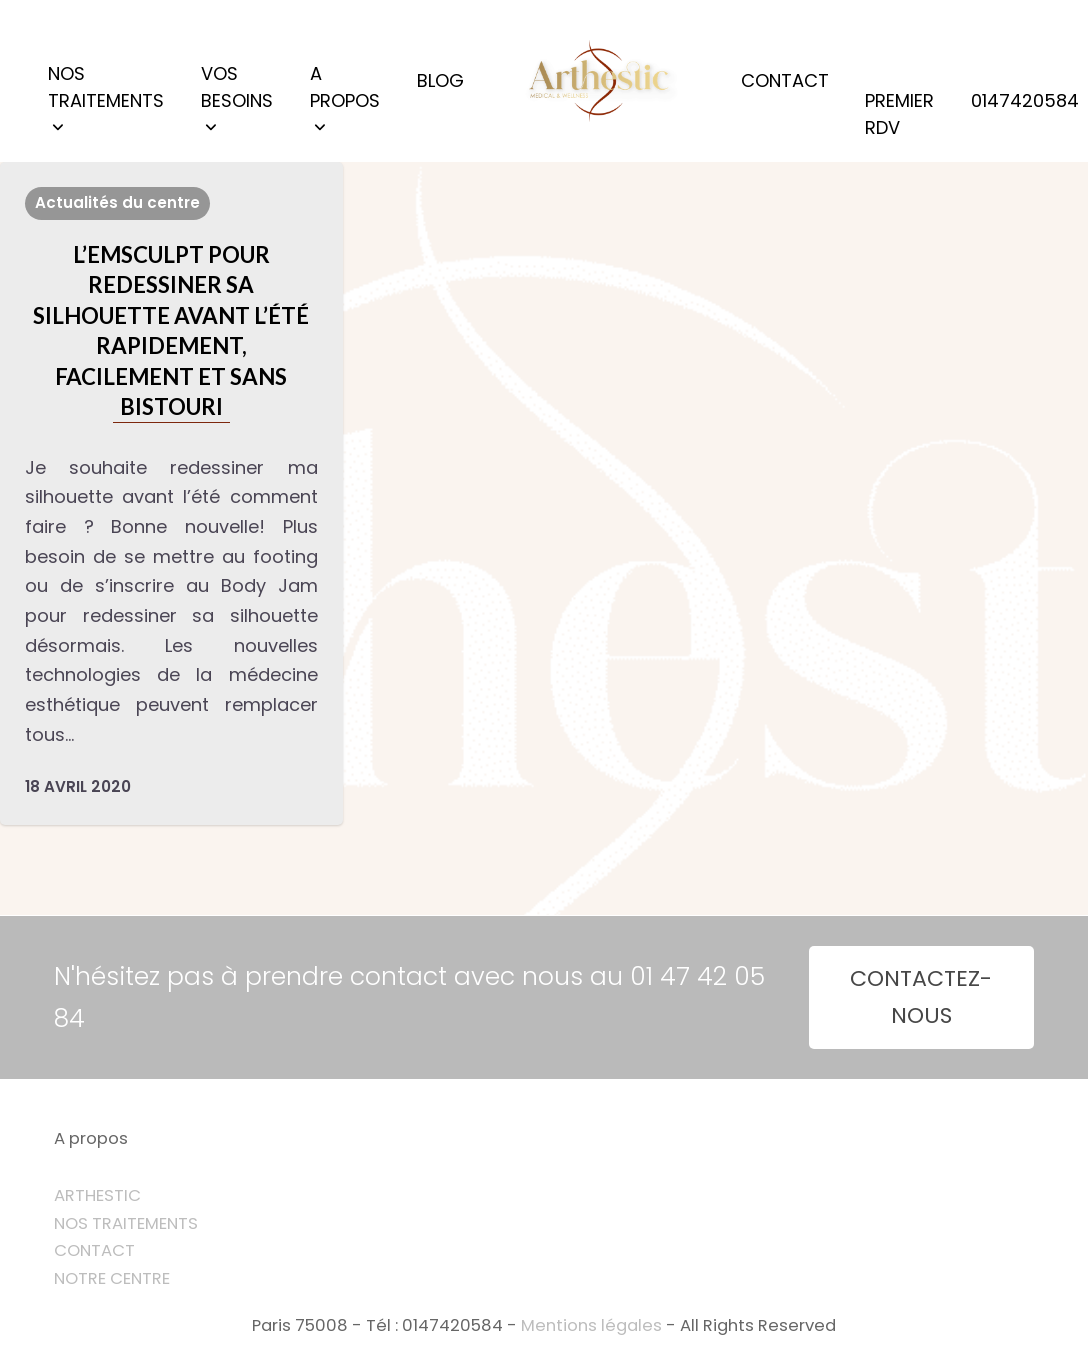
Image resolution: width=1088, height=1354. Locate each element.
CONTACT (94, 1250)
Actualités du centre (117, 202)
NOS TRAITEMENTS (126, 1223)
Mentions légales (591, 1325)
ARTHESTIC (97, 1195)
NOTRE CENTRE (112, 1278)
